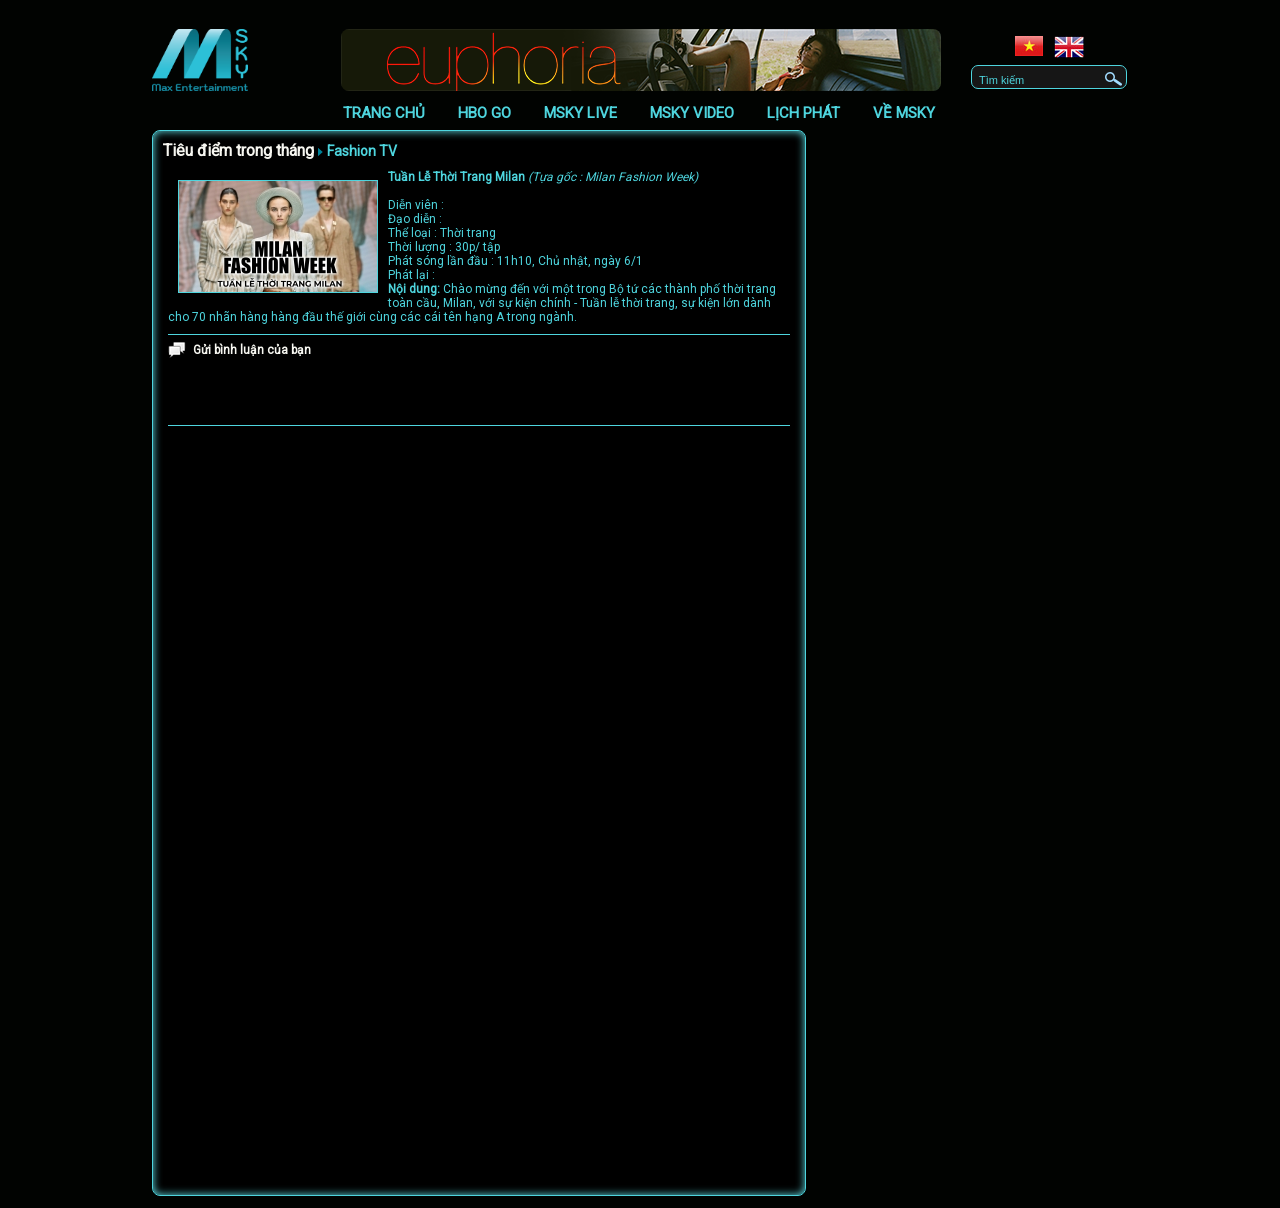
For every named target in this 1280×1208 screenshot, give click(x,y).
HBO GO (484, 113)
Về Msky (904, 113)
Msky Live (580, 113)
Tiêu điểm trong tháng (238, 150)
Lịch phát (803, 113)
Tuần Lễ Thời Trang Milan (543, 177)
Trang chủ (384, 113)
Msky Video (692, 113)
